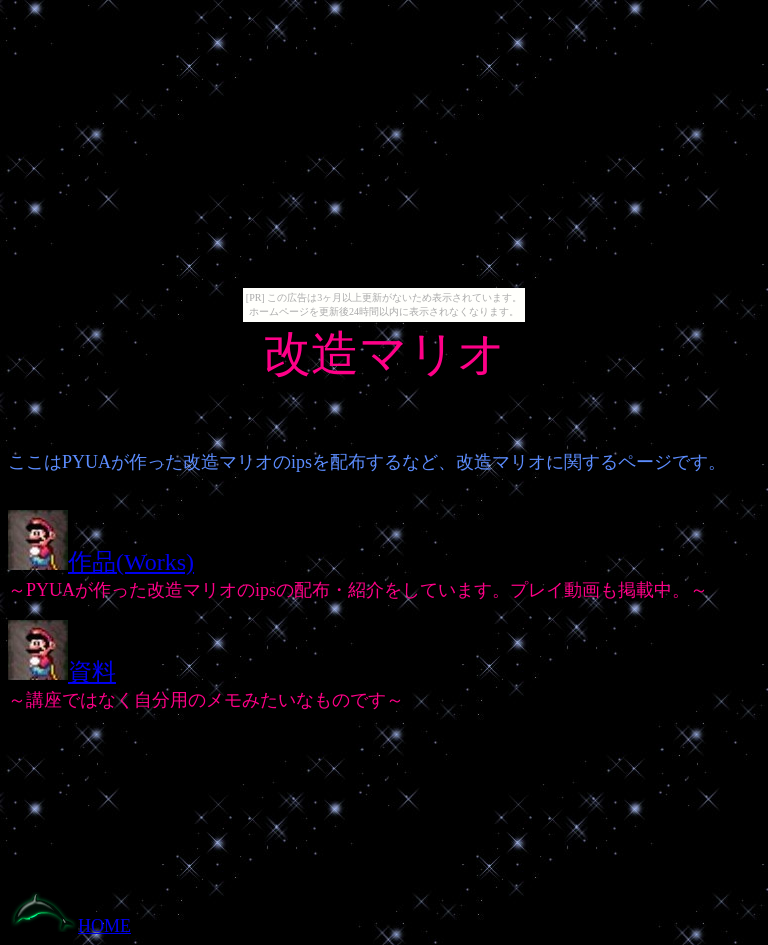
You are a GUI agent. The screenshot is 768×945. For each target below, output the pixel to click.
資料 (92, 672)
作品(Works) (131, 562)
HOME (104, 926)
